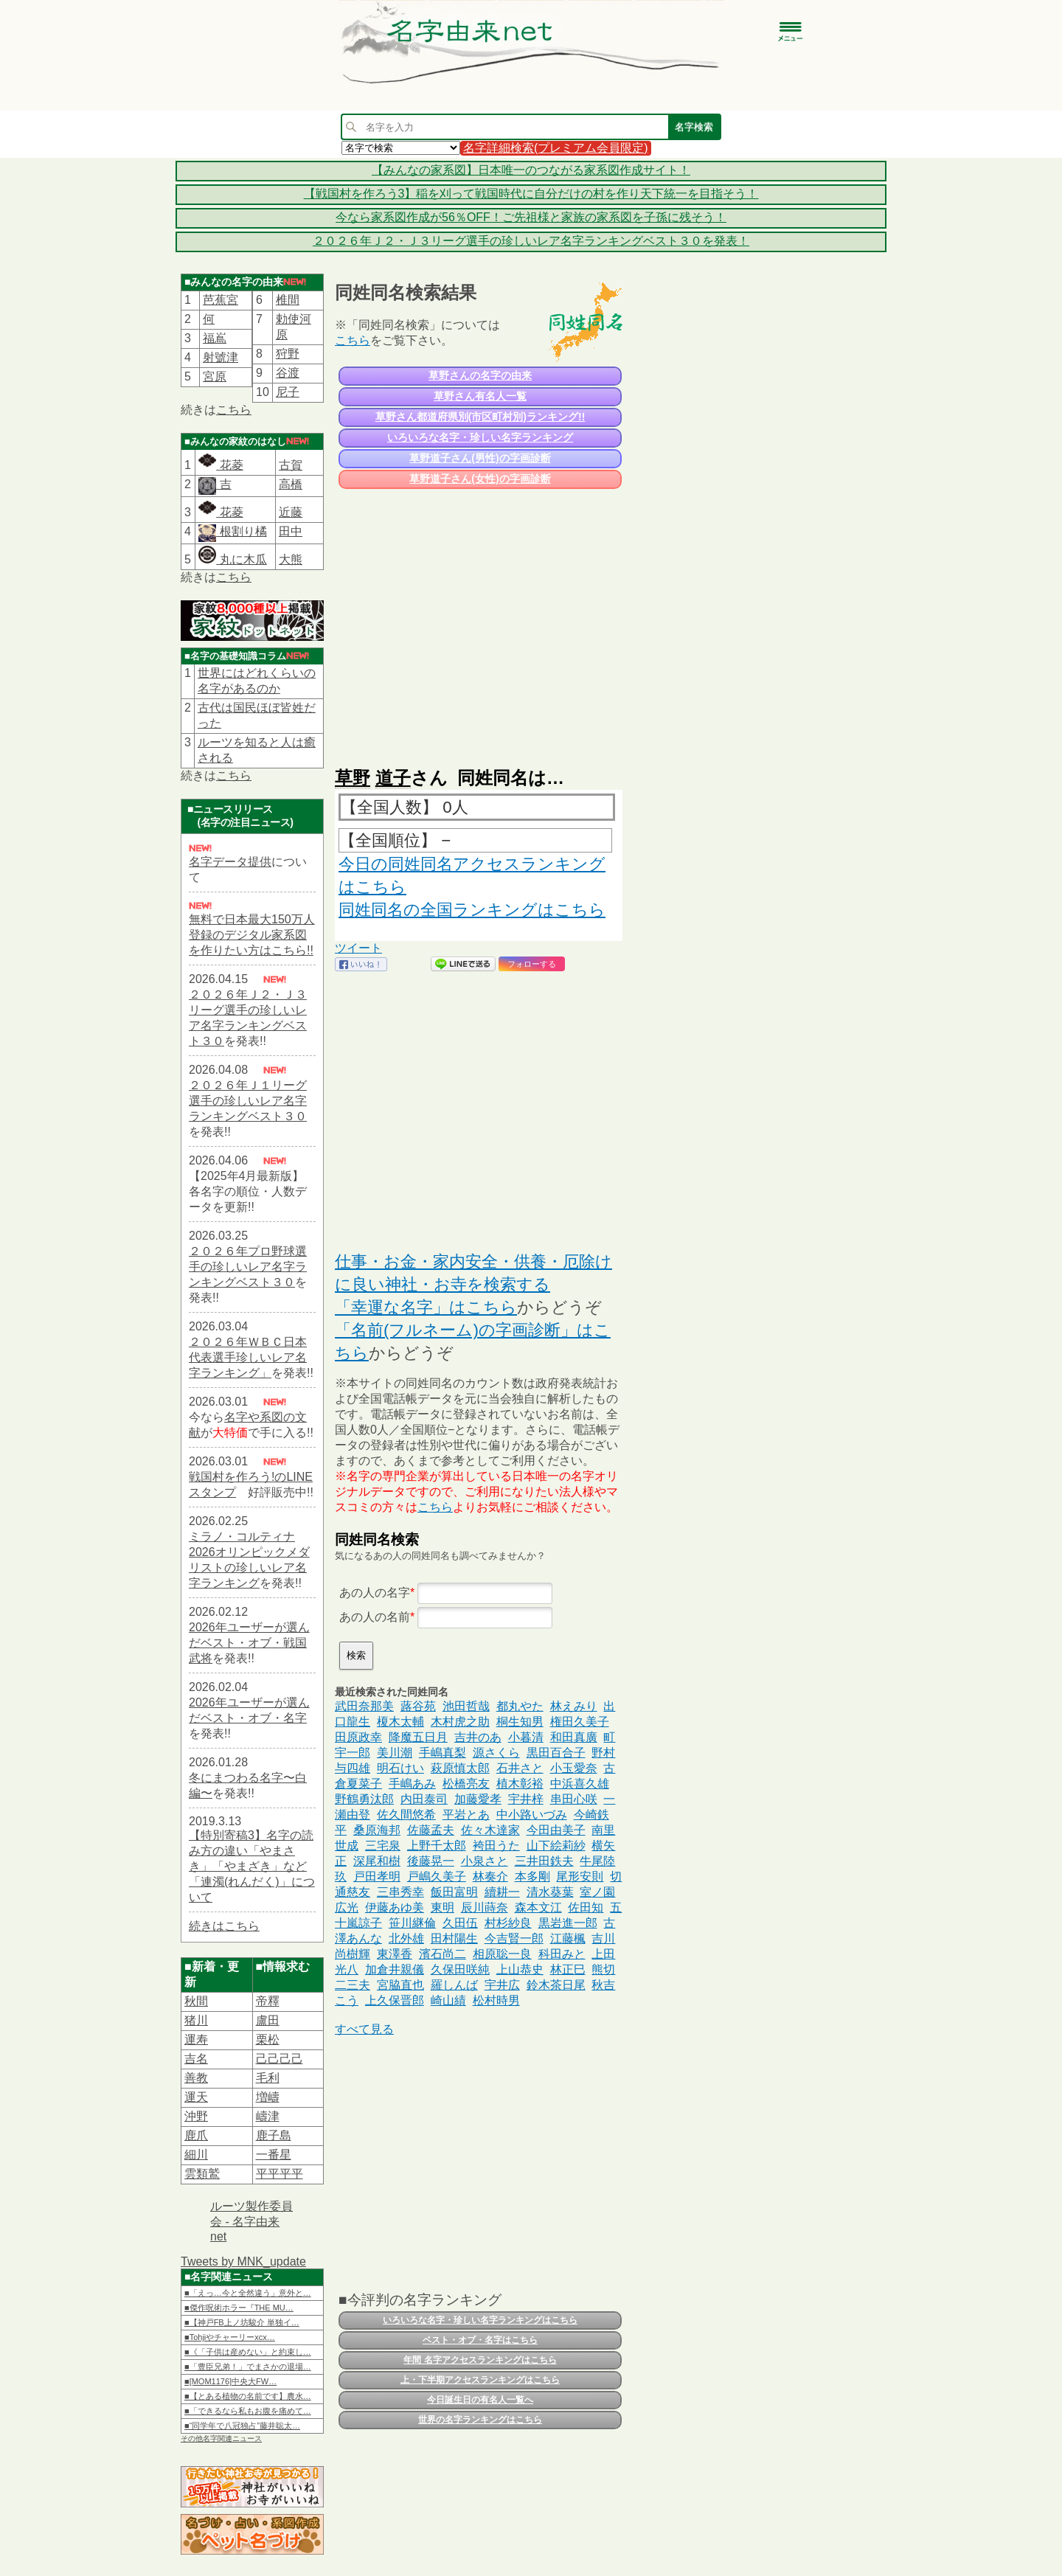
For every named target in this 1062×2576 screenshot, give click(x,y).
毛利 (268, 2078)
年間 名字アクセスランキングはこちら (479, 2360)
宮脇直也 (400, 1985)
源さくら (496, 1752)
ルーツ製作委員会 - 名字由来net (251, 2221)
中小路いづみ (531, 1814)
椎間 (287, 300)
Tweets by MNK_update (243, 2261)
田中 (290, 531)
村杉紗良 (508, 1923)
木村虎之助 (460, 1721)
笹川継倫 (412, 1923)
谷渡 (287, 373)
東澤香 (394, 1954)
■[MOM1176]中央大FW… (230, 2381)
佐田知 (585, 1907)
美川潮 (394, 1752)
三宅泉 (382, 1845)
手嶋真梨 (442, 1752)
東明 (442, 1907)
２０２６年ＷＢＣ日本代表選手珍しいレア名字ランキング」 (248, 1357)
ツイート (358, 948)
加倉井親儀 (394, 1969)
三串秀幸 (400, 1892)
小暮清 (526, 1737)
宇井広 (502, 1985)
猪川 (196, 2020)
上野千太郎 (436, 1845)
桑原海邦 (376, 1830)
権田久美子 (579, 1721)
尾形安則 (579, 1876)
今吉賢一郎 (514, 1938)
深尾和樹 (376, 1861)
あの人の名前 (374, 1617)
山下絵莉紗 (556, 1845)
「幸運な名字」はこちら (426, 1307)
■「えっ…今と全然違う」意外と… (247, 2292)
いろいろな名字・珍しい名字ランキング (480, 437)
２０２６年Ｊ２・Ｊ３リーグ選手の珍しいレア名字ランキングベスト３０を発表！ (531, 241)
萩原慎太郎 (460, 1768)
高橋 (290, 484)
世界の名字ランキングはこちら (480, 2419)
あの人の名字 (374, 1592)
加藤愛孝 (478, 1799)
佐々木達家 (490, 1830)
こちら (233, 409)
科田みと (562, 1954)
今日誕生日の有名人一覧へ (480, 2400)
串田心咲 (573, 1799)
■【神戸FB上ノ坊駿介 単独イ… (241, 2322)
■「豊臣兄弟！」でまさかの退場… (247, 2366)
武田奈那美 (364, 1706)
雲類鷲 (202, 2173)
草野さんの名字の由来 (480, 375)
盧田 (268, 2020)
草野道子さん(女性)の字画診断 (479, 479)
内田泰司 (424, 1799)
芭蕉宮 (220, 300)
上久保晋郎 (394, 2000)
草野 (352, 778)
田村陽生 (454, 1938)
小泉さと (484, 1861)
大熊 (290, 559)
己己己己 (279, 2058)
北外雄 (406, 1938)
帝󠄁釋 (268, 2001)
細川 (196, 2154)
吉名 (196, 2058)
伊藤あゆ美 (394, 1907)
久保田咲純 (460, 1969)
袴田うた (496, 1845)
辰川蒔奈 (484, 1907)
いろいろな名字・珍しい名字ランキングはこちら (480, 2320)
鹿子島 (273, 2135)
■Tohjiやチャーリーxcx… (229, 2337)
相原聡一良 (502, 1954)
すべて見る (364, 2029)
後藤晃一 (430, 1861)
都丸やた (520, 1706)
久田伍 (460, 1923)
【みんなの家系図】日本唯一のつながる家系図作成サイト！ (531, 170)
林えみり (573, 1706)
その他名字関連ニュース (221, 2438)
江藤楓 (568, 1938)
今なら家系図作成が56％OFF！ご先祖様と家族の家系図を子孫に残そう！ (531, 217)
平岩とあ (466, 1814)
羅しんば (454, 1985)
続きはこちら (224, 1926)
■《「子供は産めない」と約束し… (247, 2351)
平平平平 (279, 2173)
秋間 (196, 2001)
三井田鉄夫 (544, 1861)
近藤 (290, 512)
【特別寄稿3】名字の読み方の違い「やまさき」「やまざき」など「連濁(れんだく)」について (252, 1866)
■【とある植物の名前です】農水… (247, 2396)
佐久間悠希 (406, 1814)
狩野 (287, 353)
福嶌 (214, 338)
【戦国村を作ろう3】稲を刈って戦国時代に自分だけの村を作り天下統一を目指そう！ (531, 193)
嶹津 (268, 2116)
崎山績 (448, 2000)
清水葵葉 (550, 1892)
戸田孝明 (376, 1876)
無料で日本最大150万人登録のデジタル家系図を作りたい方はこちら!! (252, 935)
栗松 (268, 2039)
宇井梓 (526, 1799)
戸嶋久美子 (436, 1876)
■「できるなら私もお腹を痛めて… (247, 2410)
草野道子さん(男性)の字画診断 (479, 458)
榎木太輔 (400, 1721)
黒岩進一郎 (567, 1923)
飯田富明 (454, 1892)
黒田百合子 (556, 1752)
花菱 (220, 465)
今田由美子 (556, 1830)
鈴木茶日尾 (556, 1985)
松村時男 (496, 2000)
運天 (196, 2097)
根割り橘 (241, 531)
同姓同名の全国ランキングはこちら (472, 909)
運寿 (196, 2039)
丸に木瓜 (232, 559)
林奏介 (490, 1876)
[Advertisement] (478, 621)
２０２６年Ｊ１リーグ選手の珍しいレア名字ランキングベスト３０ (248, 1100)
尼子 (287, 392)
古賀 (290, 465)
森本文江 (538, 1907)
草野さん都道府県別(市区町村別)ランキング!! (480, 417)
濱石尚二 (442, 1954)
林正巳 (568, 1969)
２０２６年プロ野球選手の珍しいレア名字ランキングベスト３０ (248, 1266)
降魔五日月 (418, 1737)
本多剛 (532, 1876)
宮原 (214, 376)
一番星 (273, 2154)
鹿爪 (196, 2135)
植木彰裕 (520, 1783)
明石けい (400, 1768)
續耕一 (502, 1892)
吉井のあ (478, 1737)
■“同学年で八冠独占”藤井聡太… (242, 2425)
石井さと (520, 1768)
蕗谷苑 (418, 1706)
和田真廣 (573, 1737)
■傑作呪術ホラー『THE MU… (239, 2307)
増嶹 (268, 2097)
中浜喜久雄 (579, 1783)
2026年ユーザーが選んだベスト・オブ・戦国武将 (249, 1642)
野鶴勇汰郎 (364, 1799)
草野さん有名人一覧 (480, 396)
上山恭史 (520, 1969)
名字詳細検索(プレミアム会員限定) (555, 148)
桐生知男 (520, 1721)
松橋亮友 (466, 1783)
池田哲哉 (466, 1706)
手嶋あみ (412, 1783)
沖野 (196, 2116)
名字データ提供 (230, 861)
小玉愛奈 (573, 1768)
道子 (393, 778)
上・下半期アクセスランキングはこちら (480, 2380)
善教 (196, 2078)
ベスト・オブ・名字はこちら (480, 2340)
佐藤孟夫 (430, 1830)
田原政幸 (358, 1737)
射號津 (220, 357)
